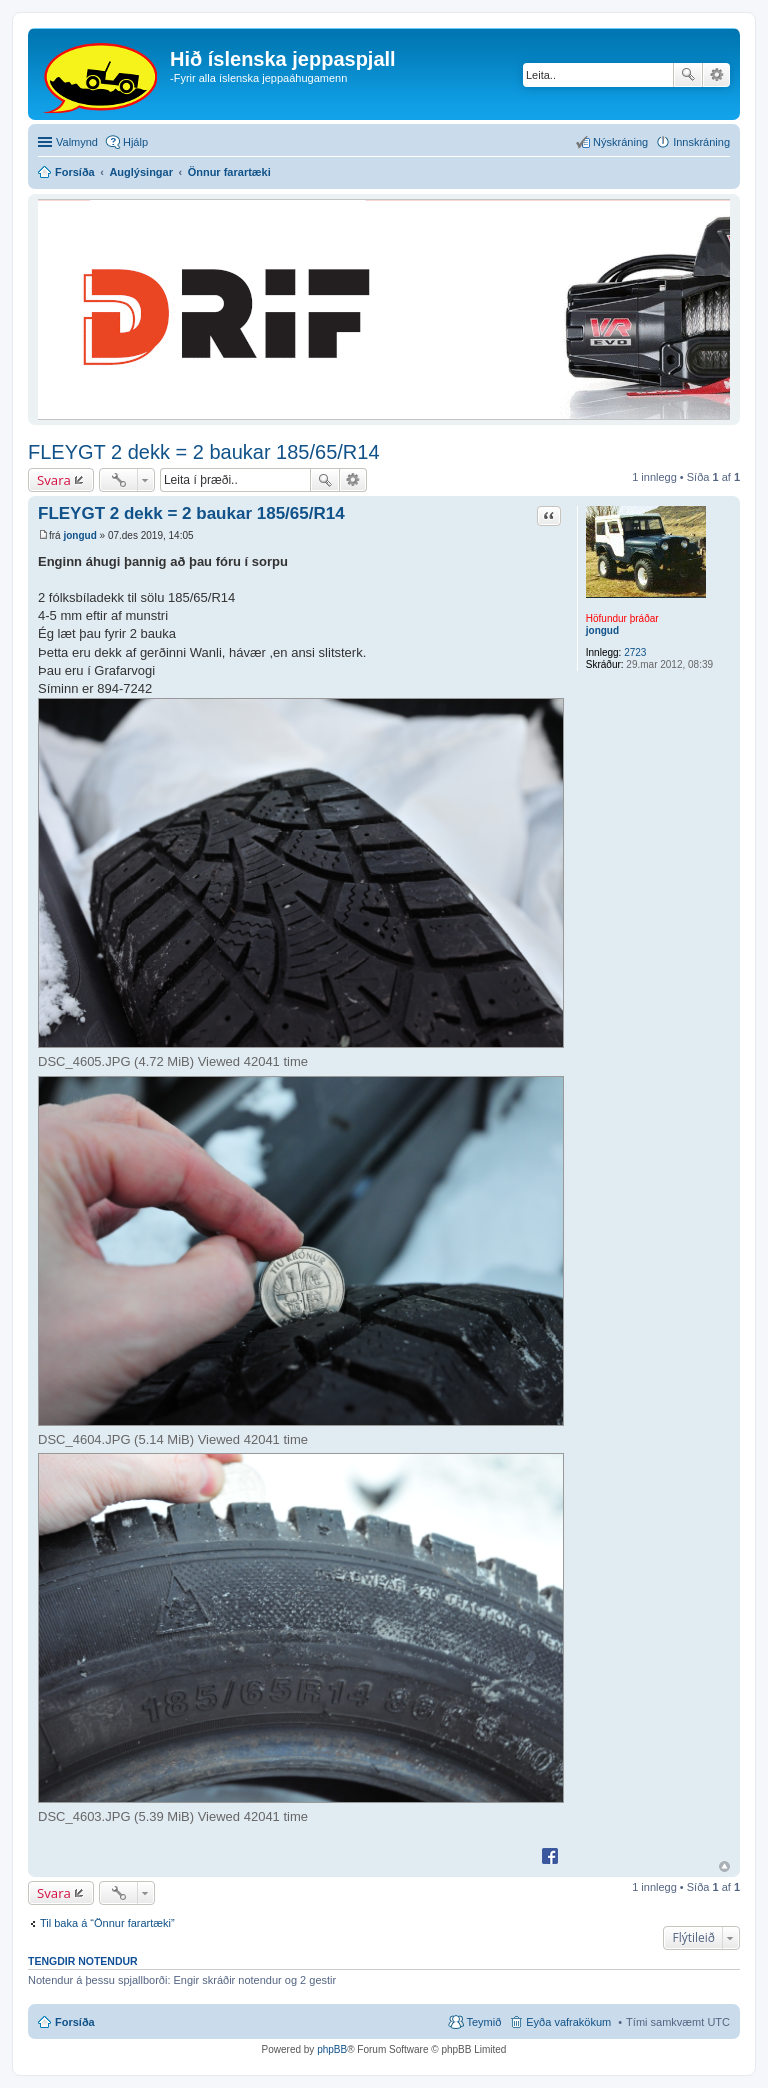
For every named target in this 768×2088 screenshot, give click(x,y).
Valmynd (77, 142)
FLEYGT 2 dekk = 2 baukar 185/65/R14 (204, 452)
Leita (688, 75)
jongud (602, 630)
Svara (54, 480)
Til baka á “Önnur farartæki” (107, 1923)
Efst (724, 1866)
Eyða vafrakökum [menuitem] (568, 2022)
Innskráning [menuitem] (701, 142)
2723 (635, 652)
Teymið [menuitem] (483, 2022)
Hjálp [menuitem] (135, 142)
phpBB (332, 2049)
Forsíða (75, 2022)
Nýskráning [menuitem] (620, 142)
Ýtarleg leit (716, 75)
